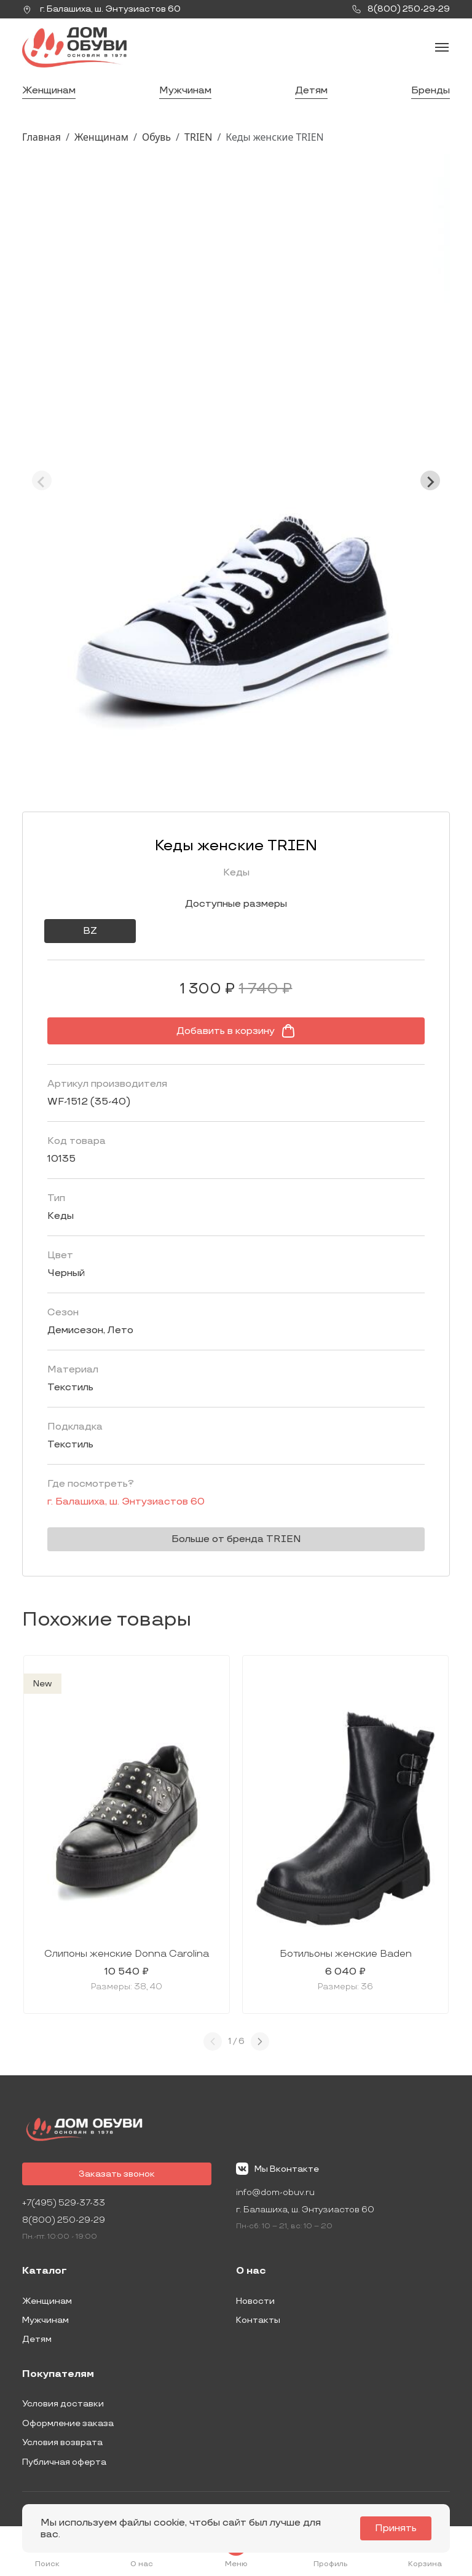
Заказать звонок (117, 2174)
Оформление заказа (68, 2423)
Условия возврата (62, 2442)
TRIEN (198, 137)
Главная (41, 137)
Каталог (44, 2271)
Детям (311, 90)
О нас (251, 2271)
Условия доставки (63, 2403)
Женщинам (49, 90)
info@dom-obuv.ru (275, 2192)
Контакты (258, 2320)
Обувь (156, 137)
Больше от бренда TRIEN (236, 1539)
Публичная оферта (64, 2462)
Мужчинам (185, 90)
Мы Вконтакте (277, 2169)
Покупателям (58, 2374)
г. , (101, 9)
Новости (255, 2301)
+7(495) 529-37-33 (63, 2203)
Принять (396, 2528)
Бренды (430, 90)
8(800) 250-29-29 (63, 2220)
